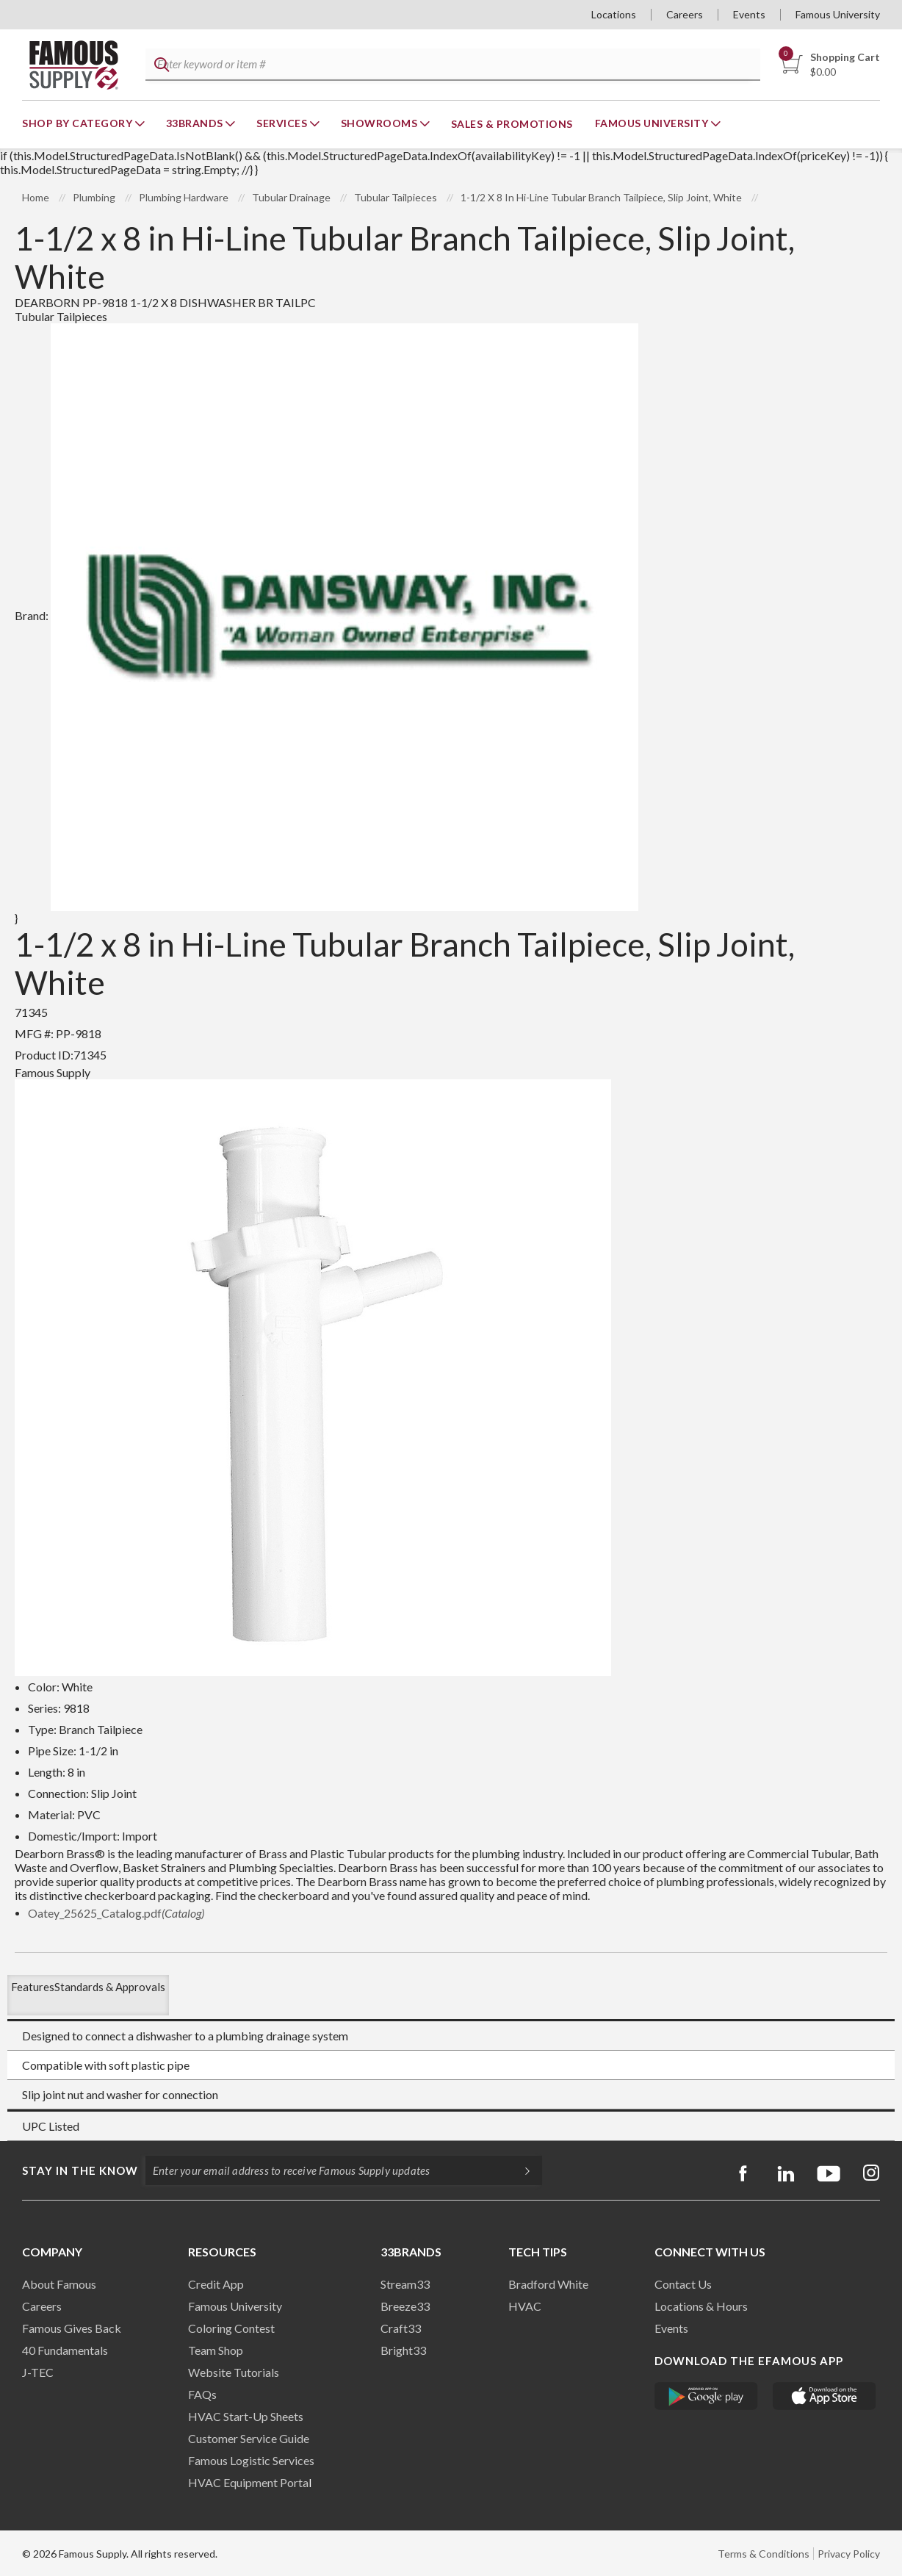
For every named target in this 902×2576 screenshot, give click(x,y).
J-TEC (38, 2372)
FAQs (202, 2394)
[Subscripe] (520, 2170)
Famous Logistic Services (251, 2460)
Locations (613, 14)
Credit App (216, 2284)
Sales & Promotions (512, 124)
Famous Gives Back (71, 2328)
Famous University (837, 14)
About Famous (59, 2284)
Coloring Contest (231, 2328)
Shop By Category (78, 123)
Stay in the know (80, 2170)
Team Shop (215, 2350)
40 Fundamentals (65, 2350)
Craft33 (400, 2328)
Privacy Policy (849, 2553)
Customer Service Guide (248, 2438)
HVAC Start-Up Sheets (245, 2416)
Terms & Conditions (763, 2553)
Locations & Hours (701, 2306)
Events (749, 14)
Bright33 (403, 2350)
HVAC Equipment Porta (248, 2482)
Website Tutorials (233, 2372)
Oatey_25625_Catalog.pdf (116, 1913)
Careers (684, 14)
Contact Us (683, 2284)
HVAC (524, 2306)
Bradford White (548, 2284)
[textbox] (451, 65)
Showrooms (380, 123)
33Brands (196, 123)
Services (283, 123)
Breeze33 (405, 2306)
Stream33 (405, 2284)
